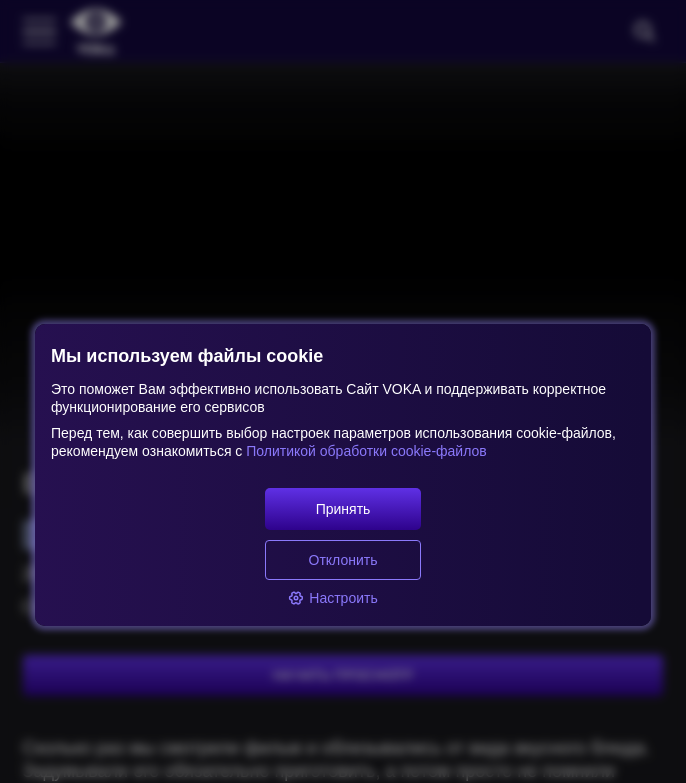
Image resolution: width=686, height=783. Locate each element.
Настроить (332, 598)
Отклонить (343, 560)
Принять (343, 509)
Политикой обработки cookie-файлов (364, 451)
